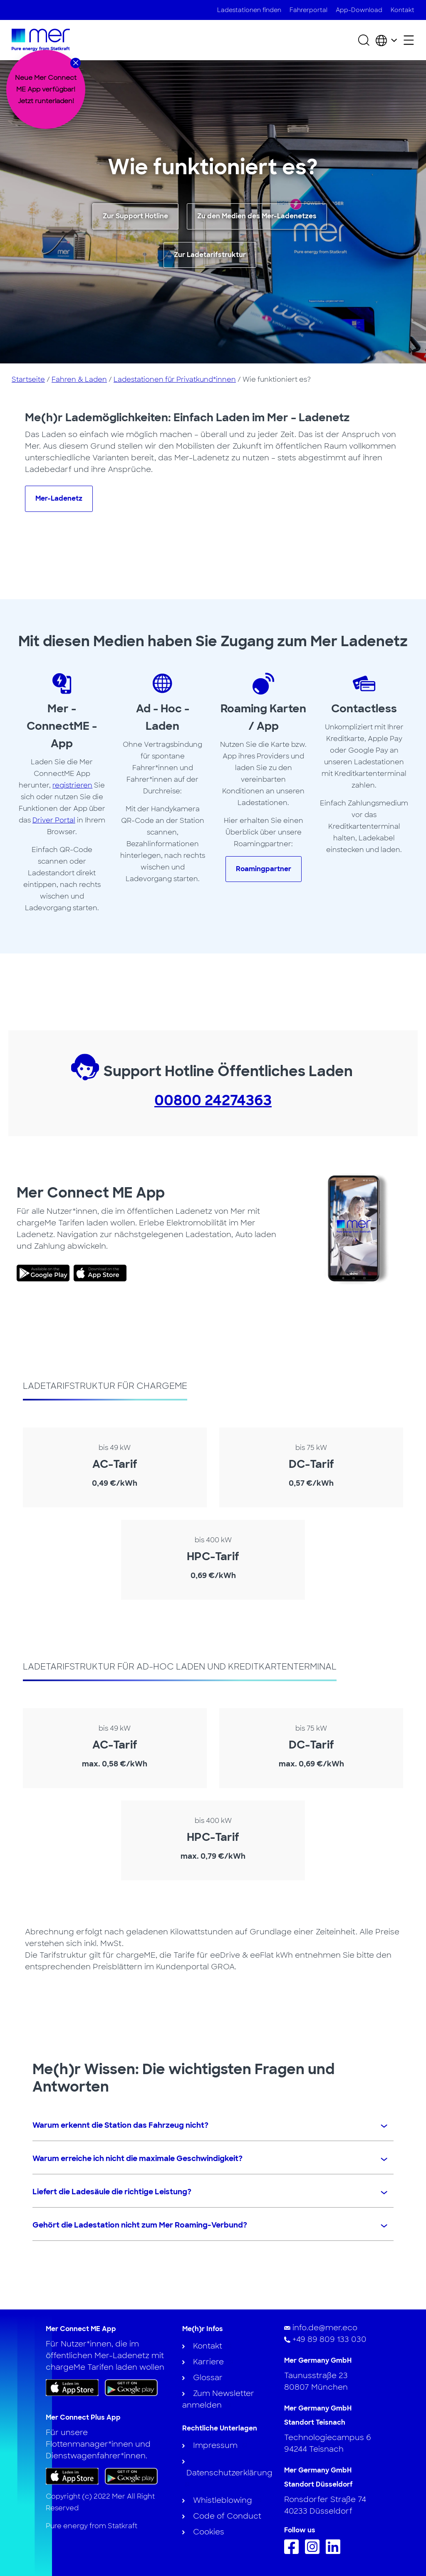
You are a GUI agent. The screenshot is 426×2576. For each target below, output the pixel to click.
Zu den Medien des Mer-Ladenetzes (257, 216)
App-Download (359, 10)
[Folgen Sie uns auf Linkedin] (335, 2551)
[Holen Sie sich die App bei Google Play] (131, 2387)
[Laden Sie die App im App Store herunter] (72, 2387)
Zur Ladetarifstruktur (210, 254)
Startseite (28, 379)
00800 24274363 (213, 1100)
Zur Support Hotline (135, 216)
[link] (45, 1273)
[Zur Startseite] (41, 40)
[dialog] (45, 89)
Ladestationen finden (249, 10)
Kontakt (402, 10)
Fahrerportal (308, 10)
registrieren (72, 785)
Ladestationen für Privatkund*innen (175, 379)
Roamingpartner (263, 868)
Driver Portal (53, 820)
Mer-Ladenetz (58, 498)
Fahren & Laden (79, 379)
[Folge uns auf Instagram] (314, 2551)
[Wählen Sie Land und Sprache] (386, 40)
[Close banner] (75, 63)
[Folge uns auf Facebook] (293, 2551)
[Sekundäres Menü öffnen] (408, 40)
